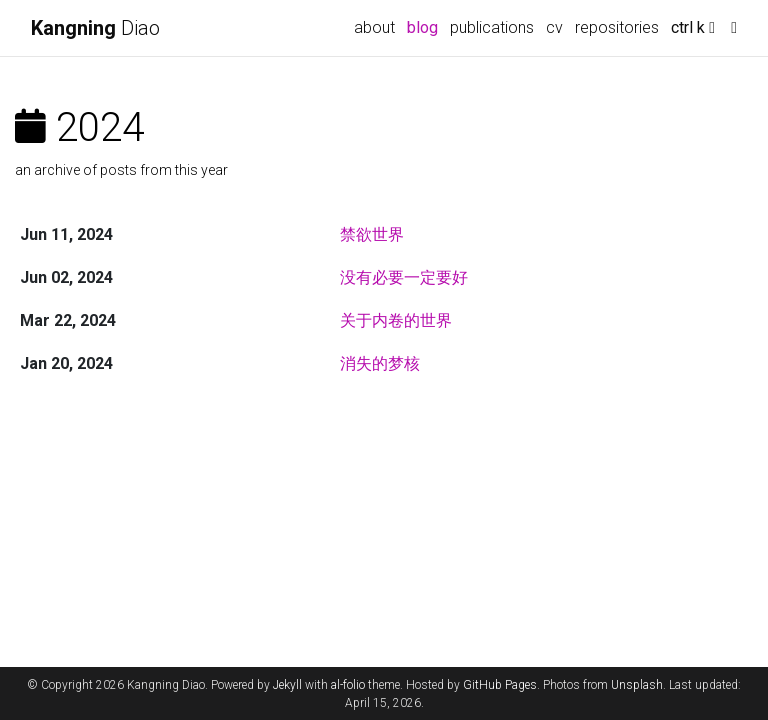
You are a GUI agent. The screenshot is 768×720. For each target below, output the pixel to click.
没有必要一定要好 (404, 277)
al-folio (348, 685)
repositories (617, 27)
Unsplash (637, 685)
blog (422, 27)
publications (492, 27)
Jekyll (287, 685)
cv (554, 27)
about (374, 27)
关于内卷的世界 (396, 320)
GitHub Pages (500, 685)
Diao (95, 28)
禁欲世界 (372, 234)
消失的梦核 (380, 363)
